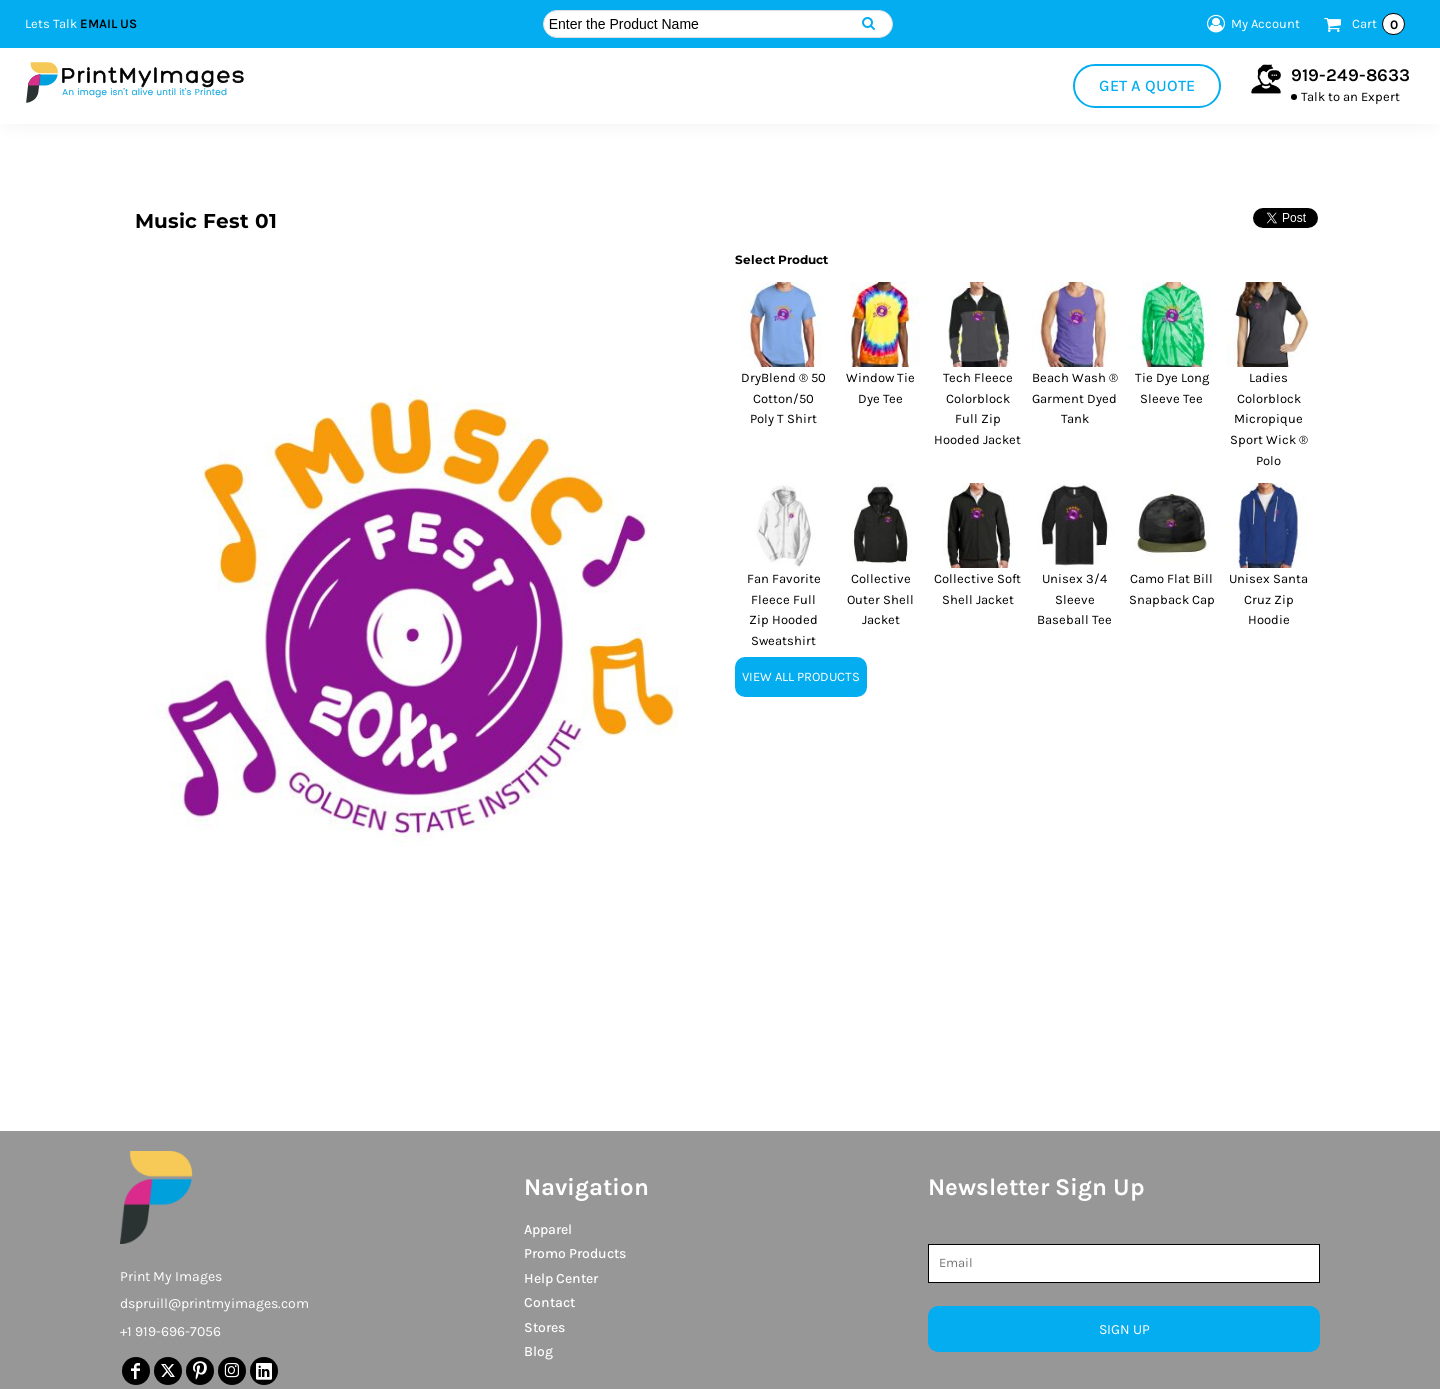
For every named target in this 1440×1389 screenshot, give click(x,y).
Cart (1378, 24)
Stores (544, 1327)
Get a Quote (1147, 85)
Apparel (548, 1229)
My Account (1250, 24)
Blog (538, 1351)
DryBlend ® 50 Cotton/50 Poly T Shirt (783, 398)
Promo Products (575, 1253)
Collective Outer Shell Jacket (880, 599)
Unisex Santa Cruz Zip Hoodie (1268, 599)
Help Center (561, 1278)
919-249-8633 (1350, 75)
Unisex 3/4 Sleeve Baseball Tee (1074, 599)
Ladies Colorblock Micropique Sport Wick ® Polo (1269, 419)
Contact (549, 1302)
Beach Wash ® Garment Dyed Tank (1075, 398)
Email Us (108, 23)
